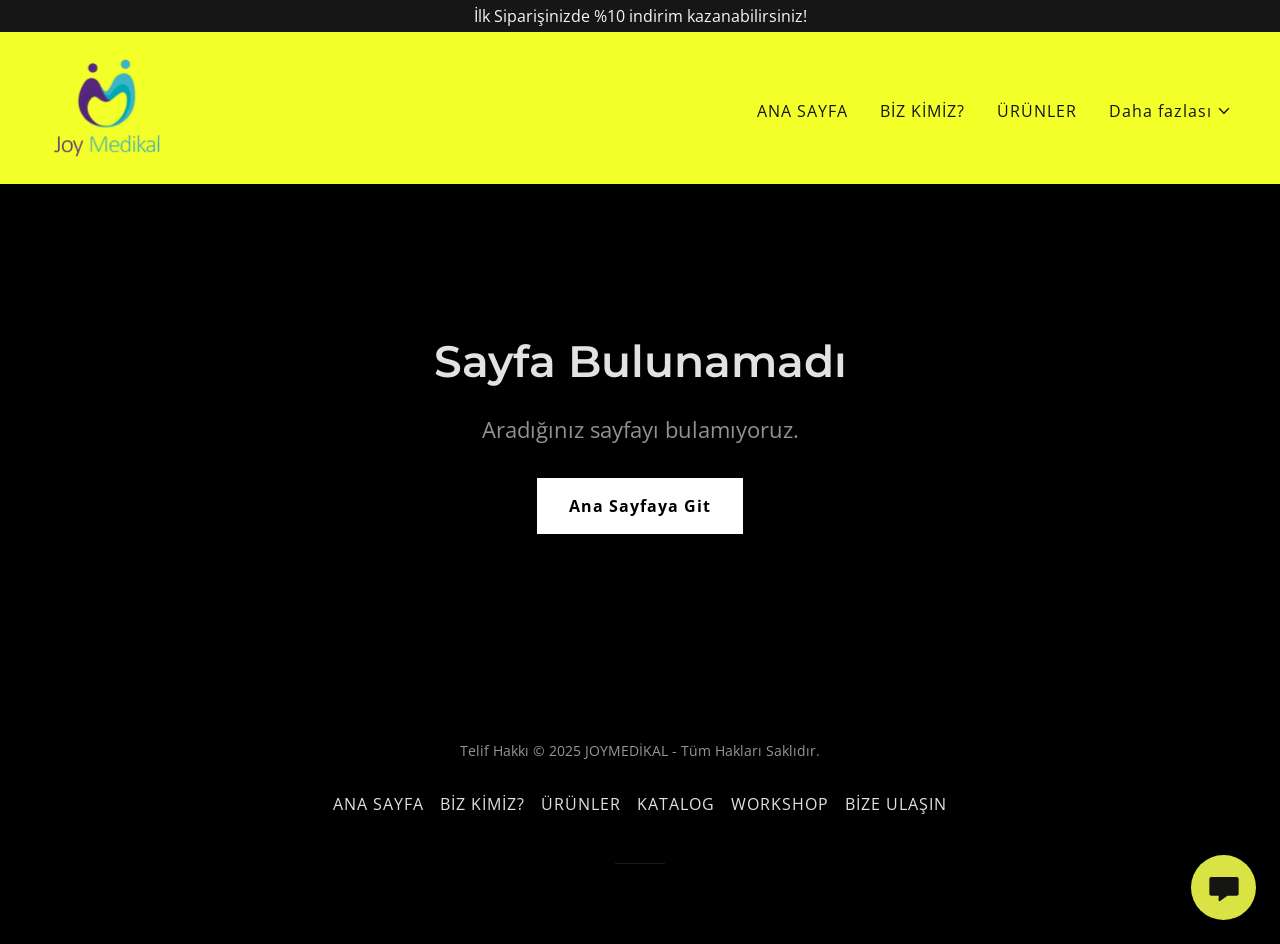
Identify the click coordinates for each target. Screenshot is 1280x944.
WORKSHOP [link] (780, 804)
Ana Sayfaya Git (640, 506)
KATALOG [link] (676, 804)
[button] (1170, 111)
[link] (105, 106)
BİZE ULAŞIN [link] (896, 804)
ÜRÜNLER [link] (1037, 111)
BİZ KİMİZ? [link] (922, 111)
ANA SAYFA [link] (802, 111)
